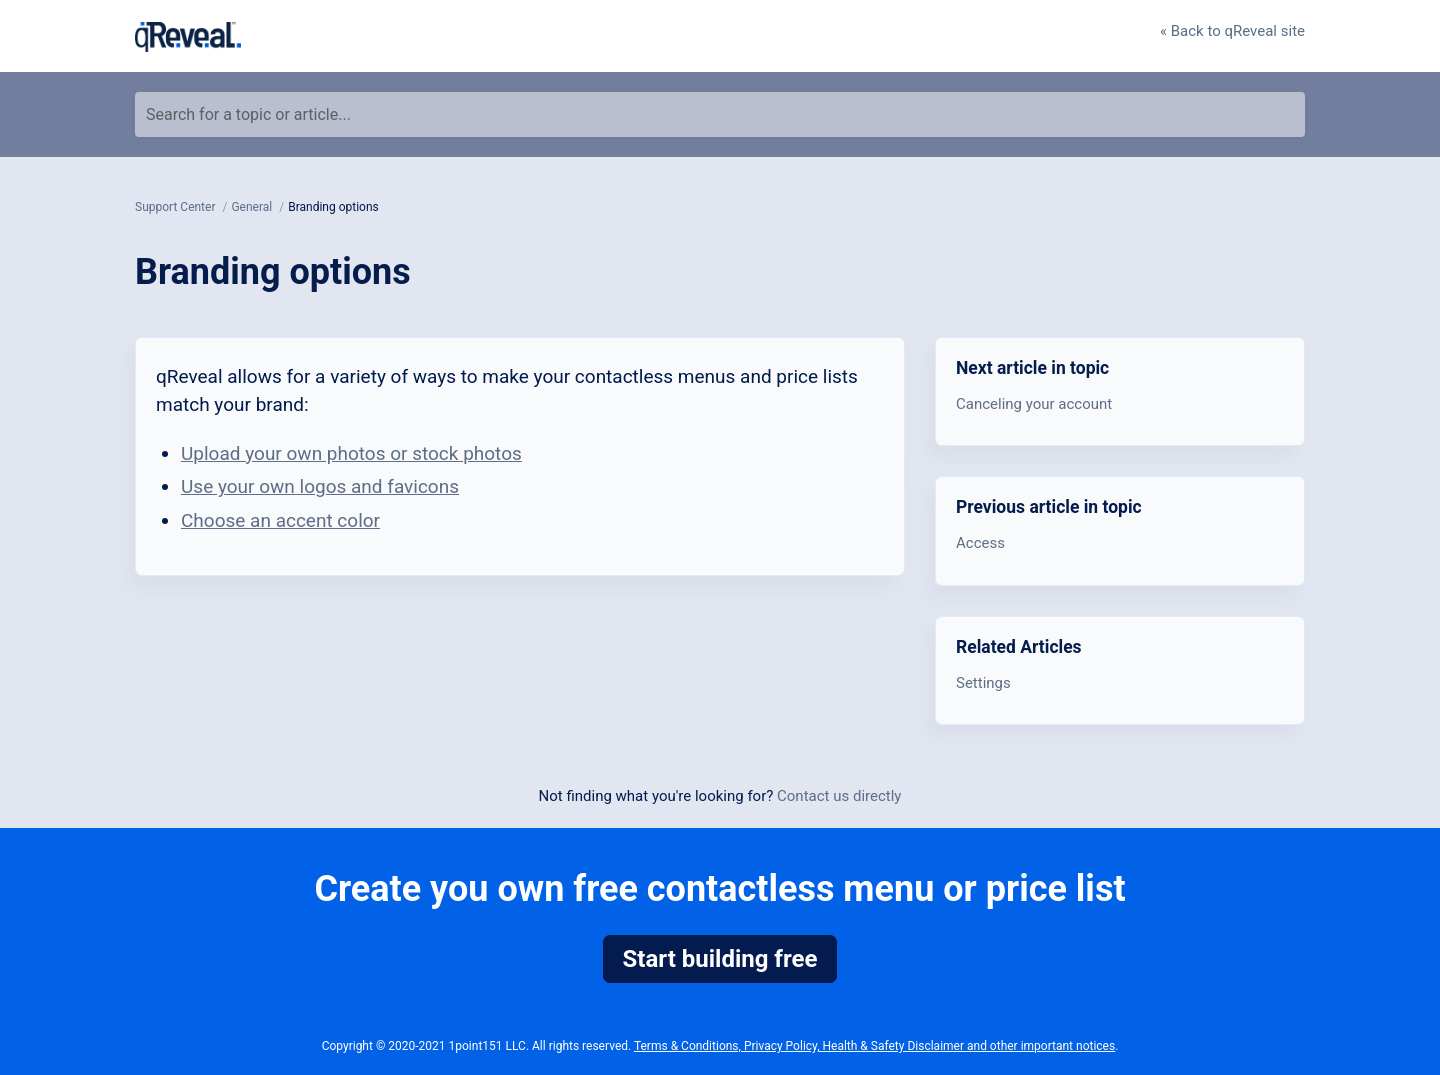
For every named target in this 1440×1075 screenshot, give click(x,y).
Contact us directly (839, 796)
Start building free (720, 959)
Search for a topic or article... (248, 114)
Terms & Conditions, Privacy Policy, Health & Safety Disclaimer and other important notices (874, 1046)
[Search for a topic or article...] (720, 114)
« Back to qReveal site (1232, 31)
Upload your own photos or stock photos (351, 453)
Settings (983, 683)
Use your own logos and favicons (320, 486)
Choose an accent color (280, 520)
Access (980, 543)
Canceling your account (1034, 404)
